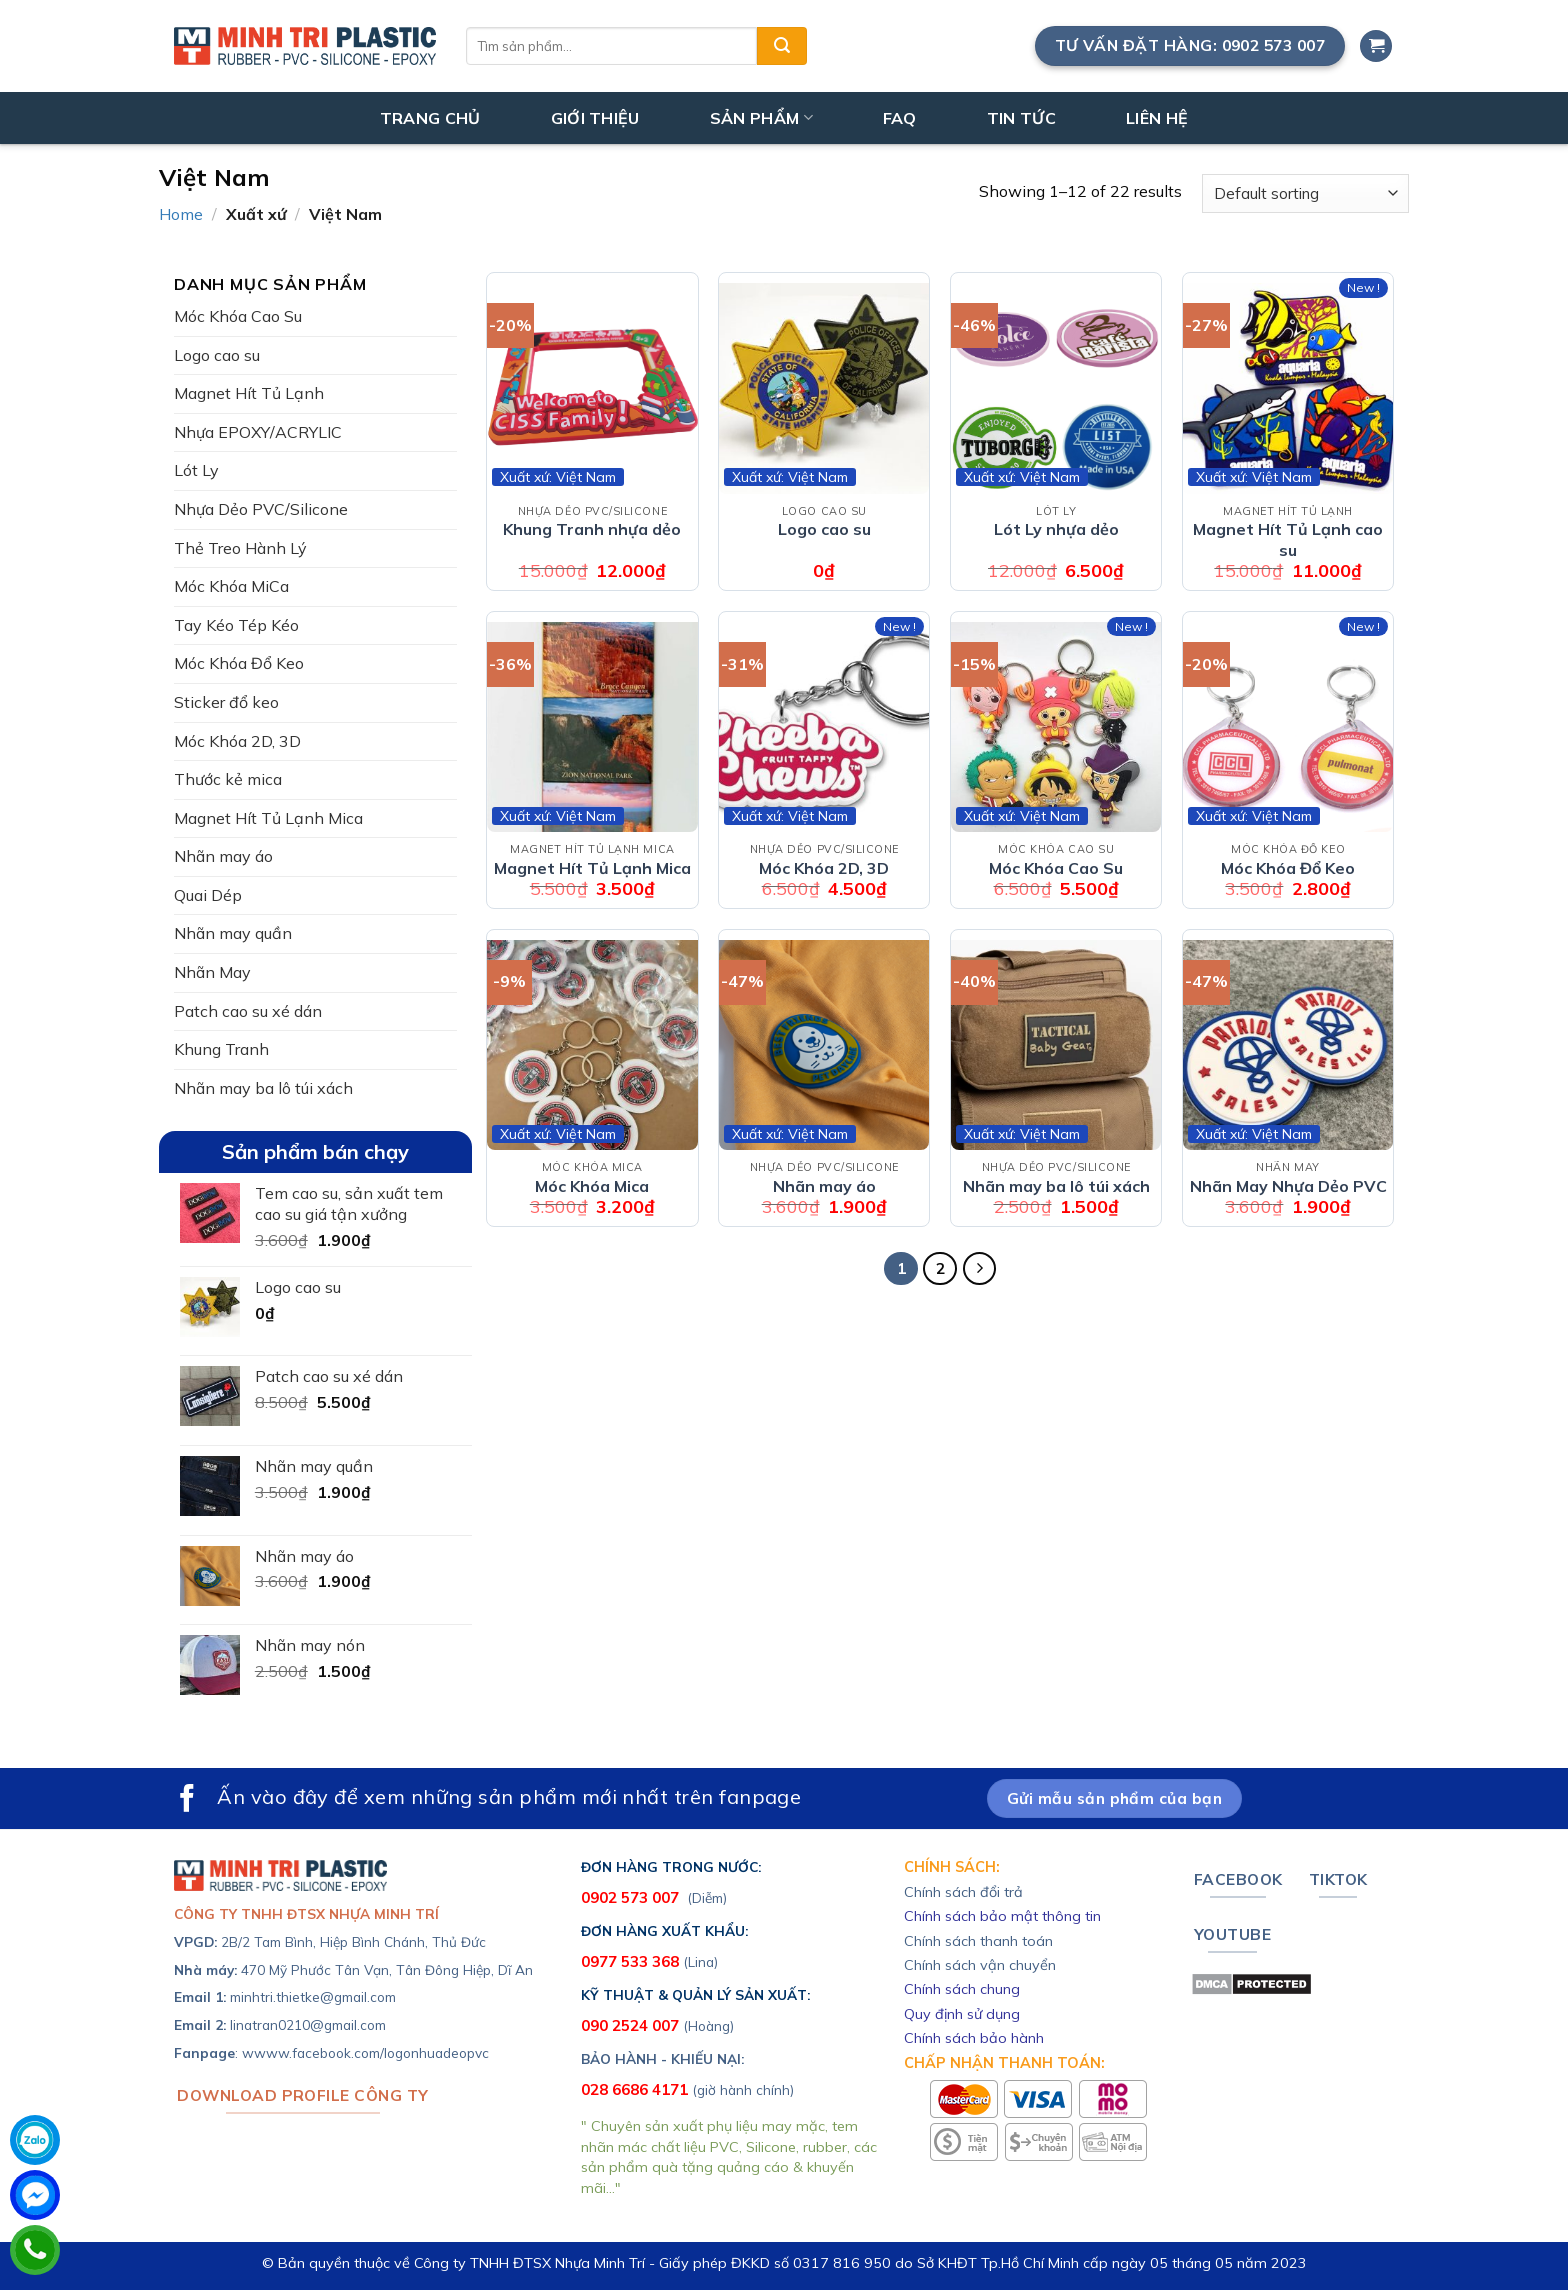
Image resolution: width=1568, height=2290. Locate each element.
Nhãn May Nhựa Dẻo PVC (1288, 1186)
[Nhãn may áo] (824, 1045)
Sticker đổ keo (226, 702)
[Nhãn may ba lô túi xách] (1056, 1045)
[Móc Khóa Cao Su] (1056, 727)
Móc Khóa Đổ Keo (239, 663)
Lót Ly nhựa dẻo (1056, 529)
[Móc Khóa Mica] (592, 1045)
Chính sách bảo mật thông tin (1002, 1916)
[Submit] (782, 46)
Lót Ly (196, 470)
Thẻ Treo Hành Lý (240, 548)
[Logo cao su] (824, 388)
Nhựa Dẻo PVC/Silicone (261, 509)
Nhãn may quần (233, 933)
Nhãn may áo (223, 856)
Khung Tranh (221, 1049)
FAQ (900, 118)
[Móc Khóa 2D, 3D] (824, 727)
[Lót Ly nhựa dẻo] (1056, 388)
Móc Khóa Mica (592, 1186)
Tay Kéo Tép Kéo (236, 625)
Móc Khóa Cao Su (238, 316)
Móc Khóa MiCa (231, 586)
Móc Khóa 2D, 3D (237, 741)
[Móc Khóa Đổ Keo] (1288, 727)
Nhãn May (212, 972)
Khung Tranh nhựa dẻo (592, 529)
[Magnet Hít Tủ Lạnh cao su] (1288, 388)
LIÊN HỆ (1157, 118)
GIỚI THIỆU (595, 118)
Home (181, 214)
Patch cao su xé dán (248, 1011)
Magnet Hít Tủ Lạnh (249, 393)
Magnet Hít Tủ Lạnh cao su (1288, 539)
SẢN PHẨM (761, 118)
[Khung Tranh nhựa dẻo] (592, 388)
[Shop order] (1305, 193)
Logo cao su (217, 355)
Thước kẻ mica (228, 779)
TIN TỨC (1021, 118)
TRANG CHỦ (430, 118)
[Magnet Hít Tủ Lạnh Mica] (592, 727)
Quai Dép (208, 895)
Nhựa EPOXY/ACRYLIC (258, 432)
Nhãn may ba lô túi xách (263, 1088)
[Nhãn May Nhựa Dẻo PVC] (1288, 1045)
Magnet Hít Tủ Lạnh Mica (268, 818)
